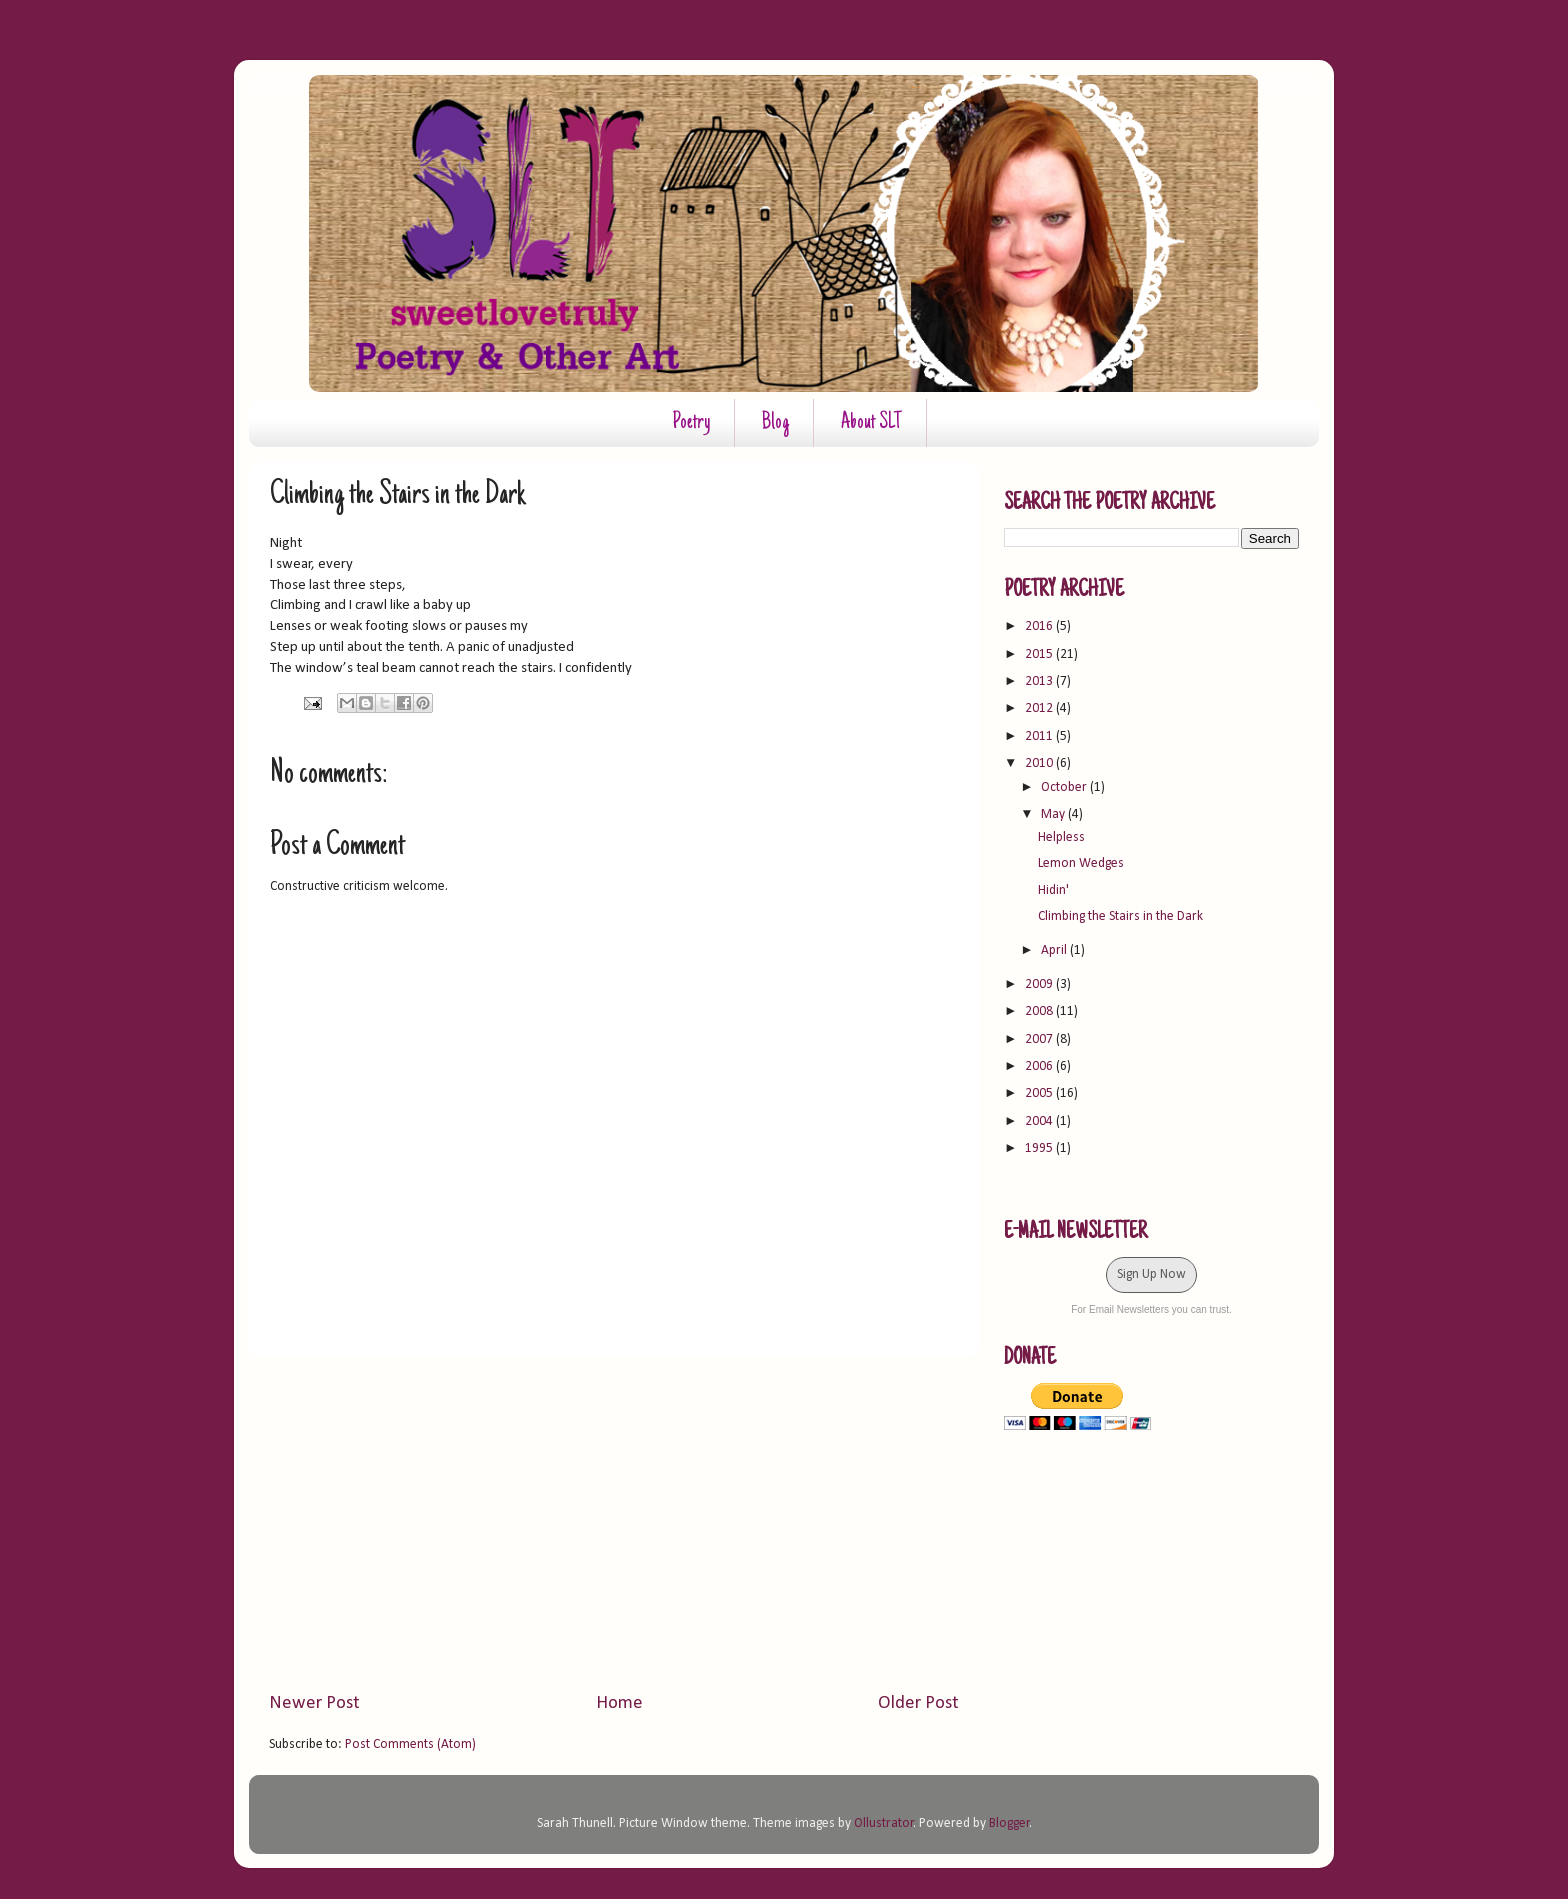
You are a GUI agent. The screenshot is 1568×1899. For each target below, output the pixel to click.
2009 (1040, 984)
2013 (1040, 681)
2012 (1040, 708)
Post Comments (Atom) (410, 1744)
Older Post (918, 1703)
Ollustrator (884, 1823)
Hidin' (1053, 890)
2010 (1040, 763)
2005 (1040, 1093)
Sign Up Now (1151, 1274)
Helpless (1061, 837)
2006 (1040, 1066)
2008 (1040, 1011)
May (1054, 814)
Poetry (691, 423)
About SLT (871, 423)
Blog (775, 423)
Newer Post (314, 1703)
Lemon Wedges (1081, 863)
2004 (1040, 1121)
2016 (1040, 626)
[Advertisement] (614, 1524)
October (1065, 787)
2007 (1040, 1039)
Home (619, 1703)
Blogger (1009, 1823)
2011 (1040, 736)
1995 (1040, 1148)
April (1055, 950)
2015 (1040, 654)
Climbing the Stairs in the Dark (1120, 916)
